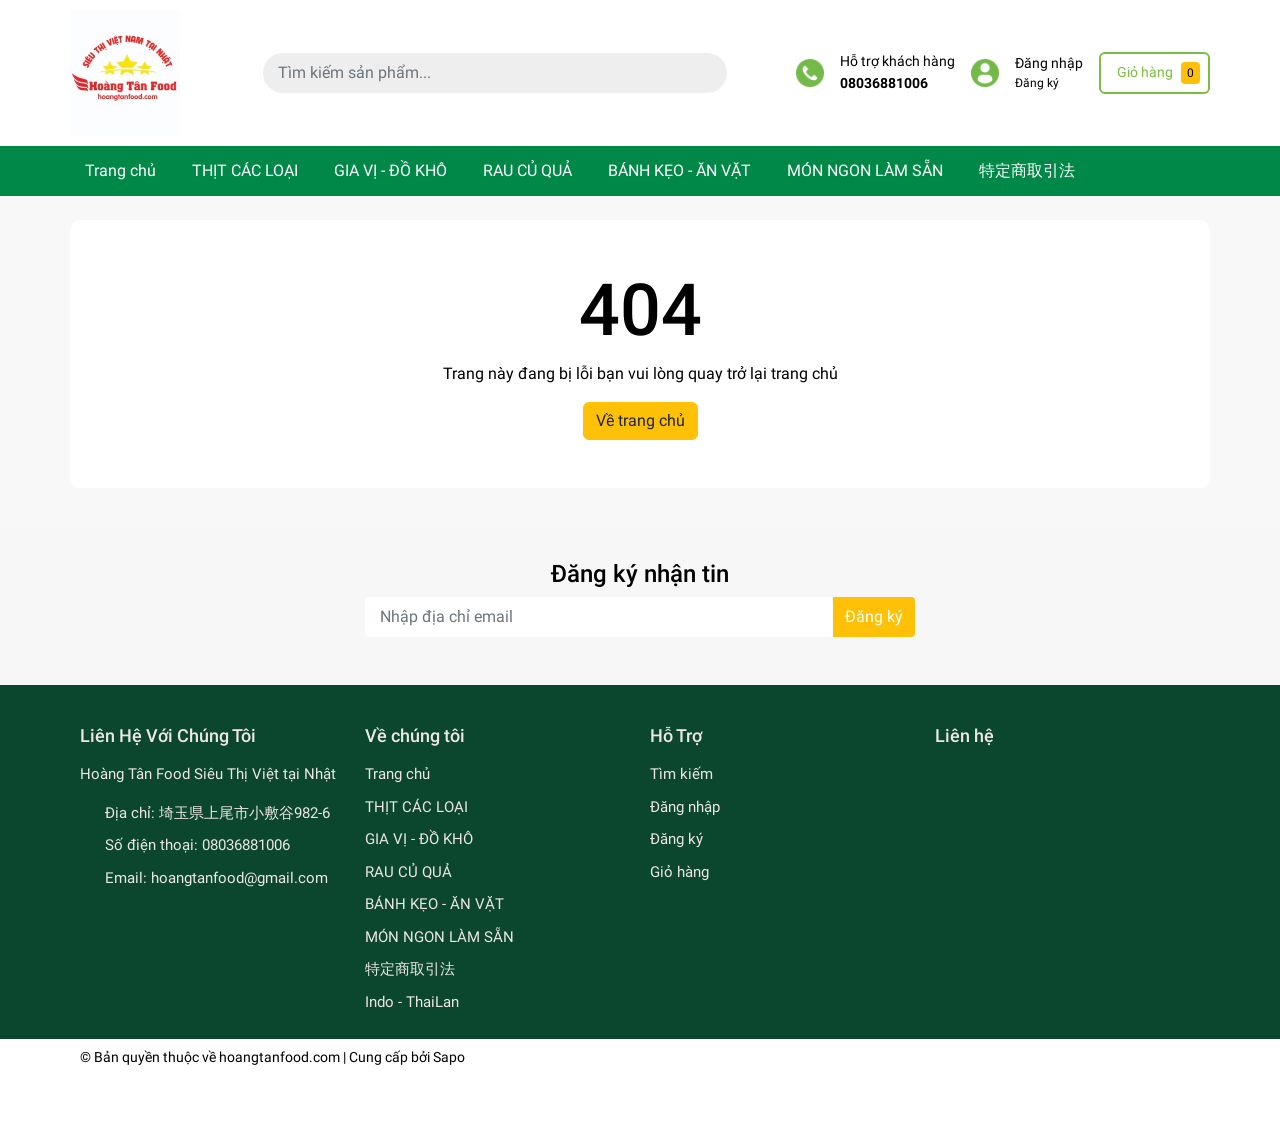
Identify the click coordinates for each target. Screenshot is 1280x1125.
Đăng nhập (1049, 63)
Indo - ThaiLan (412, 1002)
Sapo (449, 1057)
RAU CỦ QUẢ (527, 170)
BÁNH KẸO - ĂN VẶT (679, 170)
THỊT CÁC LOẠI (245, 170)
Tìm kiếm (681, 774)
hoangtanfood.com (279, 1057)
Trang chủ (120, 170)
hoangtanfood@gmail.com (239, 878)
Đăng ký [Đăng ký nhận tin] (874, 616)
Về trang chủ (640, 420)
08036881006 (884, 83)
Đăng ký (1037, 83)
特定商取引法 (1027, 170)
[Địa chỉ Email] (640, 617)
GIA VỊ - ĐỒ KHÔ (390, 170)
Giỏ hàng (679, 872)
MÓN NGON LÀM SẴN (865, 170)
